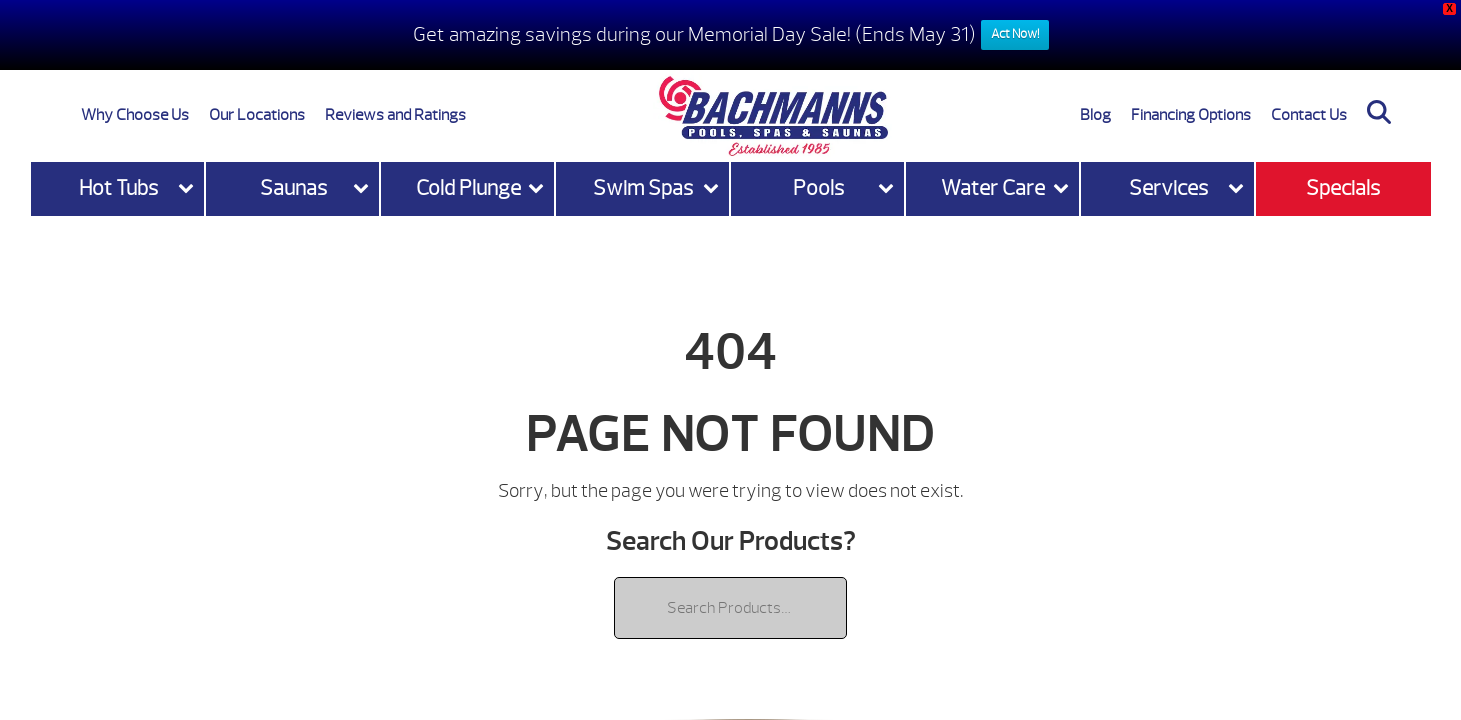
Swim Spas (643, 188)
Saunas (293, 188)
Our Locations (257, 115)
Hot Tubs (118, 188)
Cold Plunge (468, 188)
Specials (1343, 188)
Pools (818, 188)
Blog (1095, 115)
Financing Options (1191, 115)
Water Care (993, 188)
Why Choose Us (135, 115)
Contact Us (1309, 115)
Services (1168, 188)
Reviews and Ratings (395, 115)
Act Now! (1015, 34)
